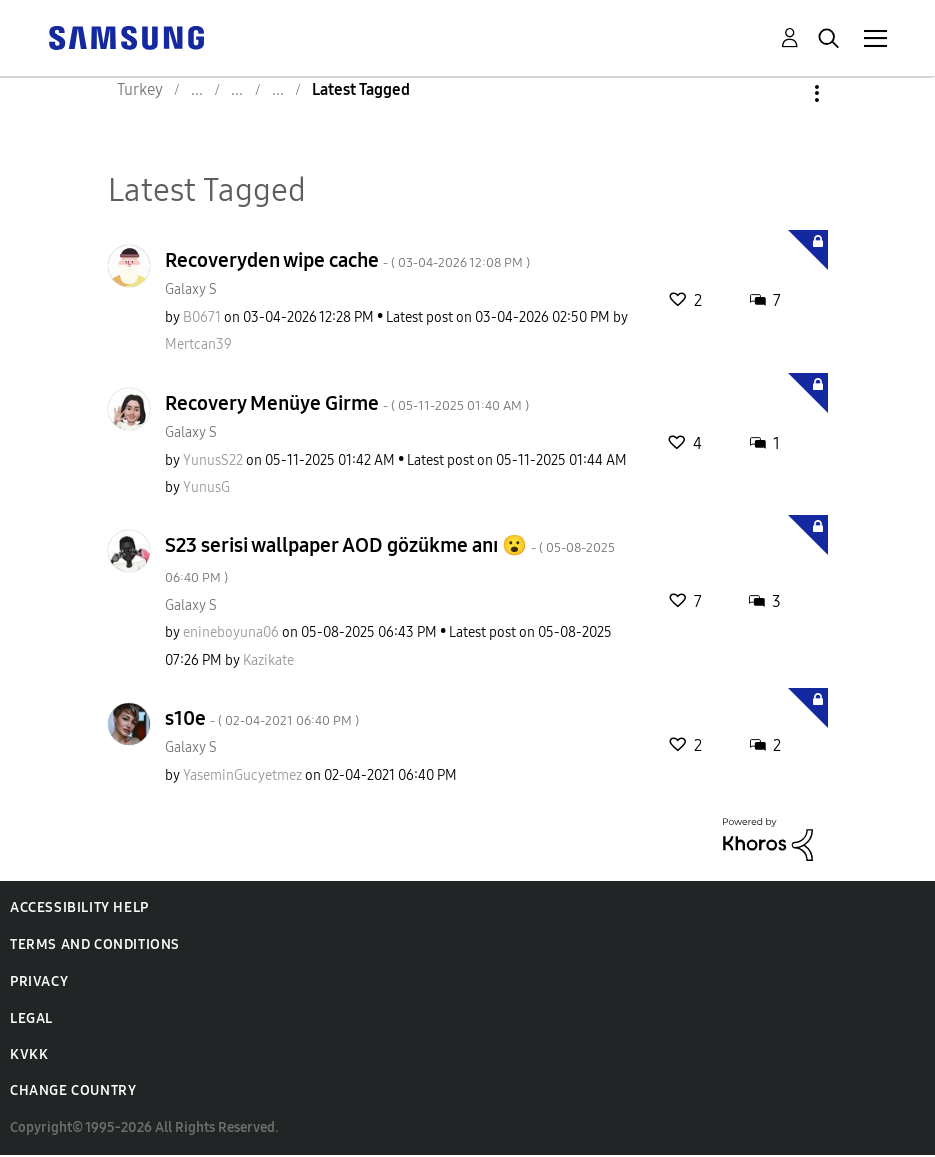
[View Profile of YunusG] (206, 487)
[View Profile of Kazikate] (268, 660)
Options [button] (783, 93)
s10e (262, 718)
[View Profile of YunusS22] (213, 460)
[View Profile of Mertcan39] (198, 344)
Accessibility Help (79, 907)
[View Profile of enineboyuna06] (231, 632)
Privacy (39, 981)
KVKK (29, 1054)
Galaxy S (191, 289)
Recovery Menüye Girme (347, 403)
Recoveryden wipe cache (347, 260)
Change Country (73, 1090)
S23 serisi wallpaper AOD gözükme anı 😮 (390, 559)
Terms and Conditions (95, 944)
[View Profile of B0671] (202, 317)
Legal (31, 1018)
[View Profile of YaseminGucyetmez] (242, 775)
